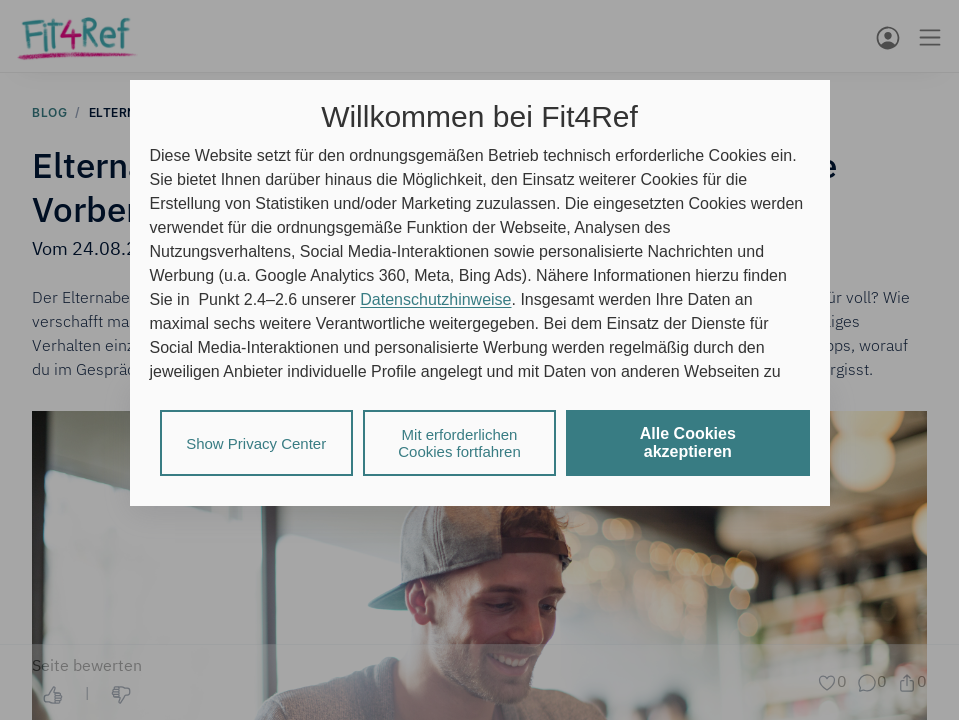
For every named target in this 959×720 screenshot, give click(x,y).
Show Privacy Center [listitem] (256, 443)
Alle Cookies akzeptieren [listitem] (688, 442)
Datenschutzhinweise (435, 299)
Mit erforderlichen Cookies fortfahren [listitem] (459, 443)
